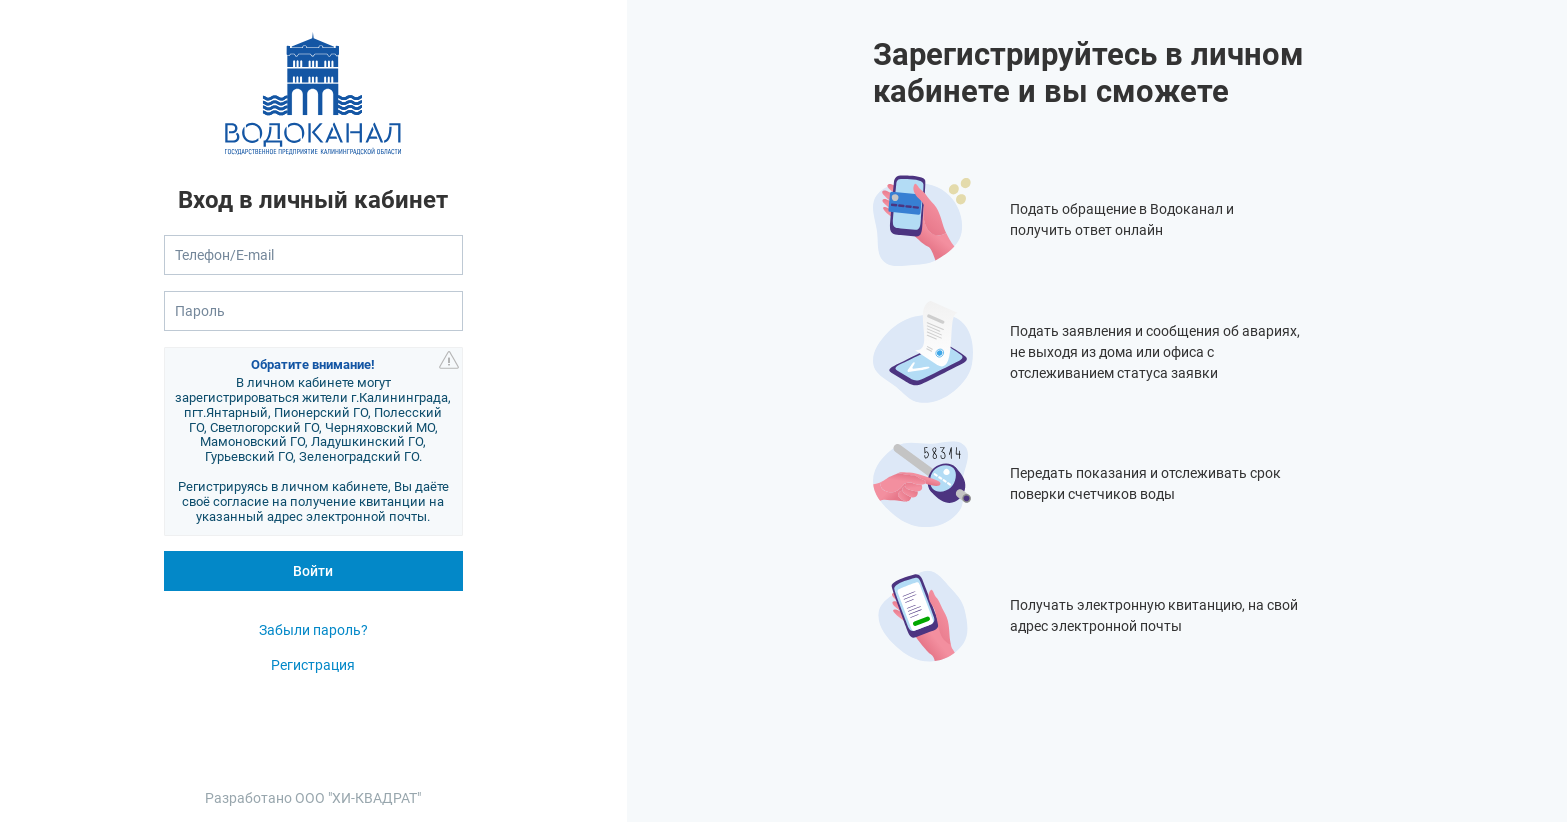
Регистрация (313, 665)
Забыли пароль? (313, 630)
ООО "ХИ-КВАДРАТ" (358, 798)
